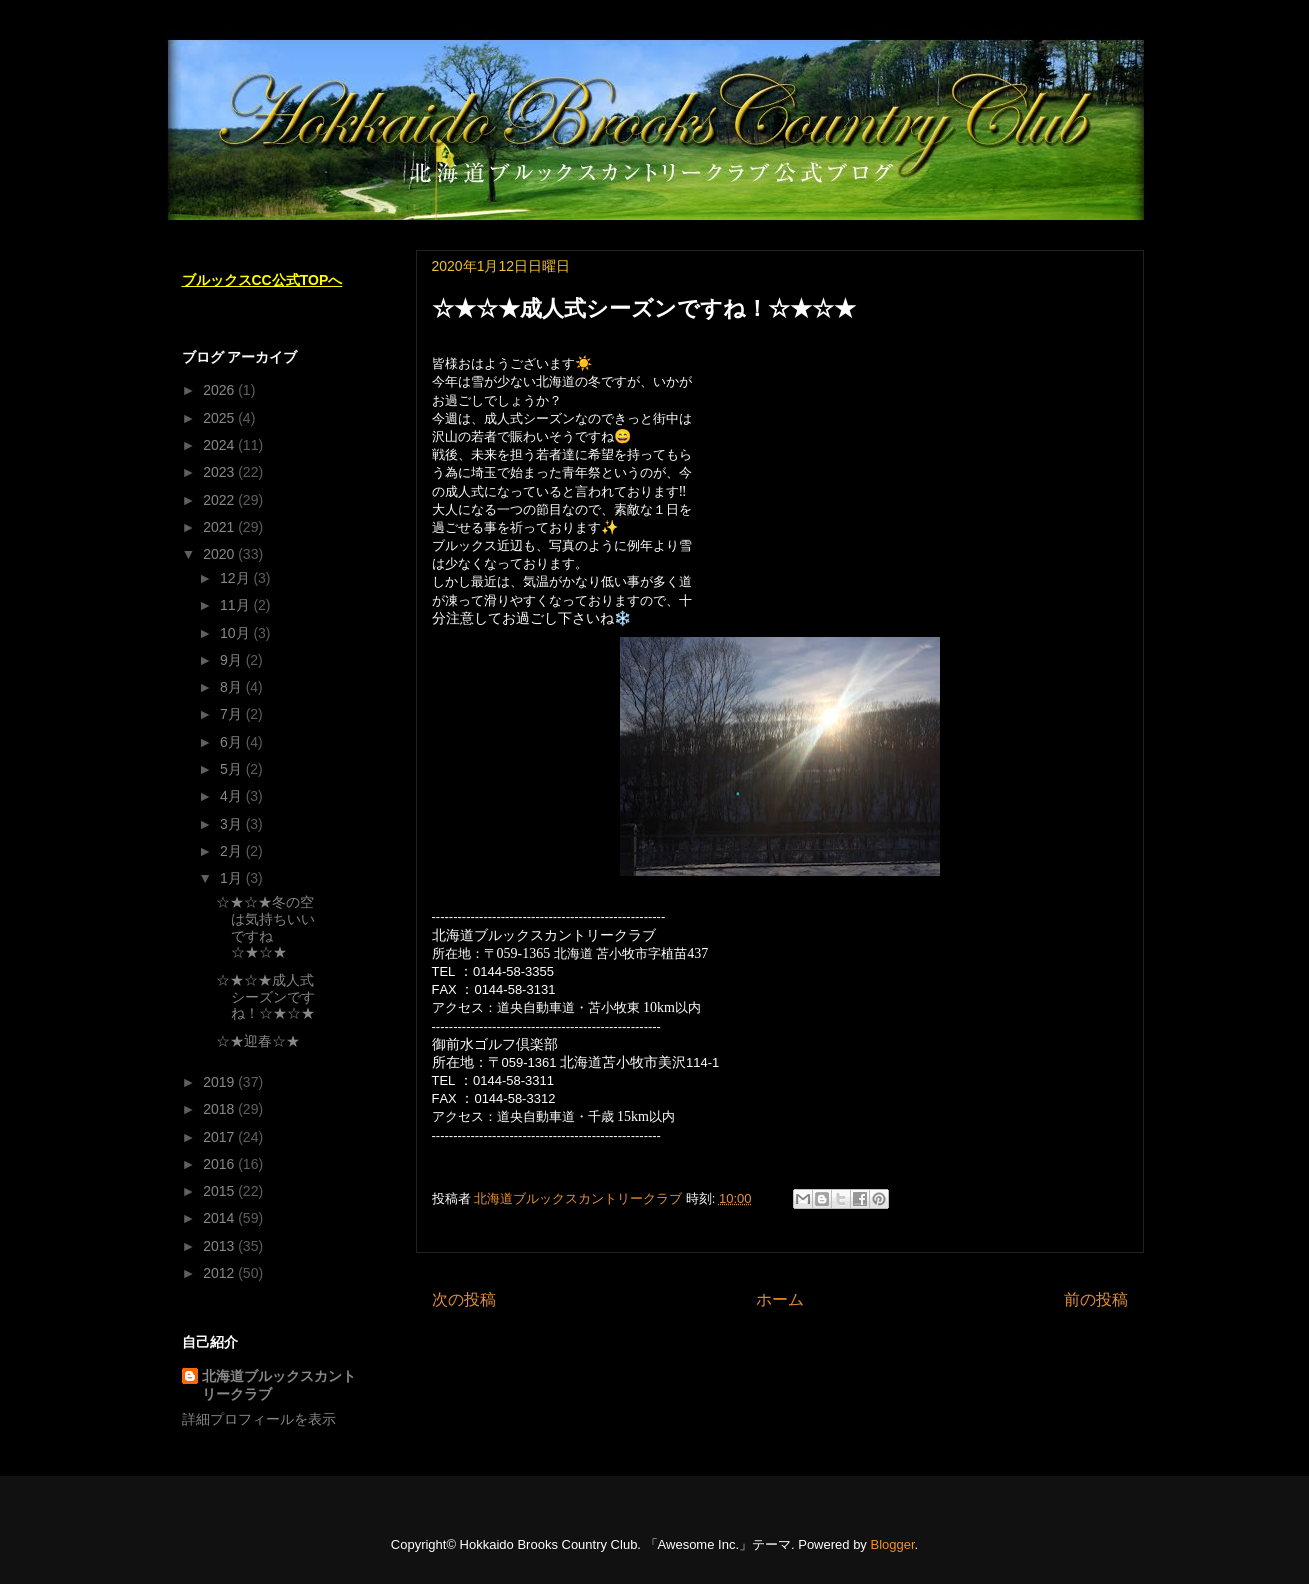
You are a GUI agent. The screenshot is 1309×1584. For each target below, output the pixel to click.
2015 (220, 1191)
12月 (236, 578)
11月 (236, 605)
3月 (233, 824)
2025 (220, 418)
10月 (236, 633)
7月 (233, 714)
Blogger (892, 1544)
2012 (220, 1273)
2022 (220, 500)
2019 (220, 1082)
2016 (220, 1164)
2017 (220, 1137)
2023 (220, 472)
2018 (220, 1109)
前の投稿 (1096, 1299)
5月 (233, 769)
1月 (233, 878)
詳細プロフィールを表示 (259, 1419)
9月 (233, 660)
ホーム (780, 1299)
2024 (220, 445)
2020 (220, 554)
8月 (233, 687)
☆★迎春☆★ (258, 1041)
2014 (220, 1218)
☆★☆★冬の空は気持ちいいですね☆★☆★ (265, 927)
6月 (233, 742)
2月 (233, 851)
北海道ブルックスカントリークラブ (279, 1385)
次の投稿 (464, 1299)
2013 (220, 1246)
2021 (220, 527)
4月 (233, 796)
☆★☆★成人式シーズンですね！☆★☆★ (265, 997)
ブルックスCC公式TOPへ (262, 280)
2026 (220, 390)
